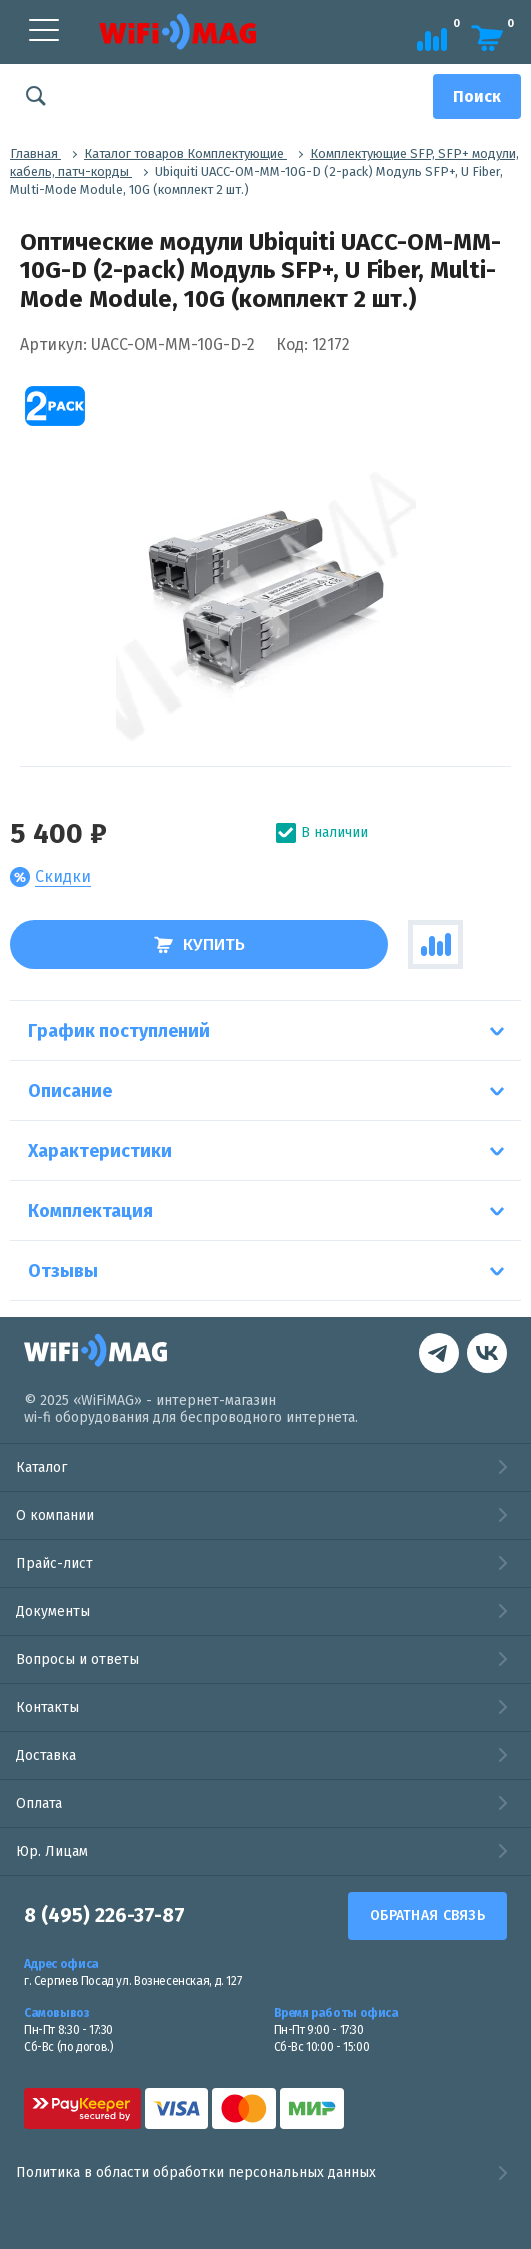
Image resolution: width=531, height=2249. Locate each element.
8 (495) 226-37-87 (104, 1916)
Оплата (39, 1803)
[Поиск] (477, 96)
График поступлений (119, 1031)
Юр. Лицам (52, 1851)
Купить (199, 944)
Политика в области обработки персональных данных (265, 2173)
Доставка (46, 1755)
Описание (70, 1091)
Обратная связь (427, 1915)
